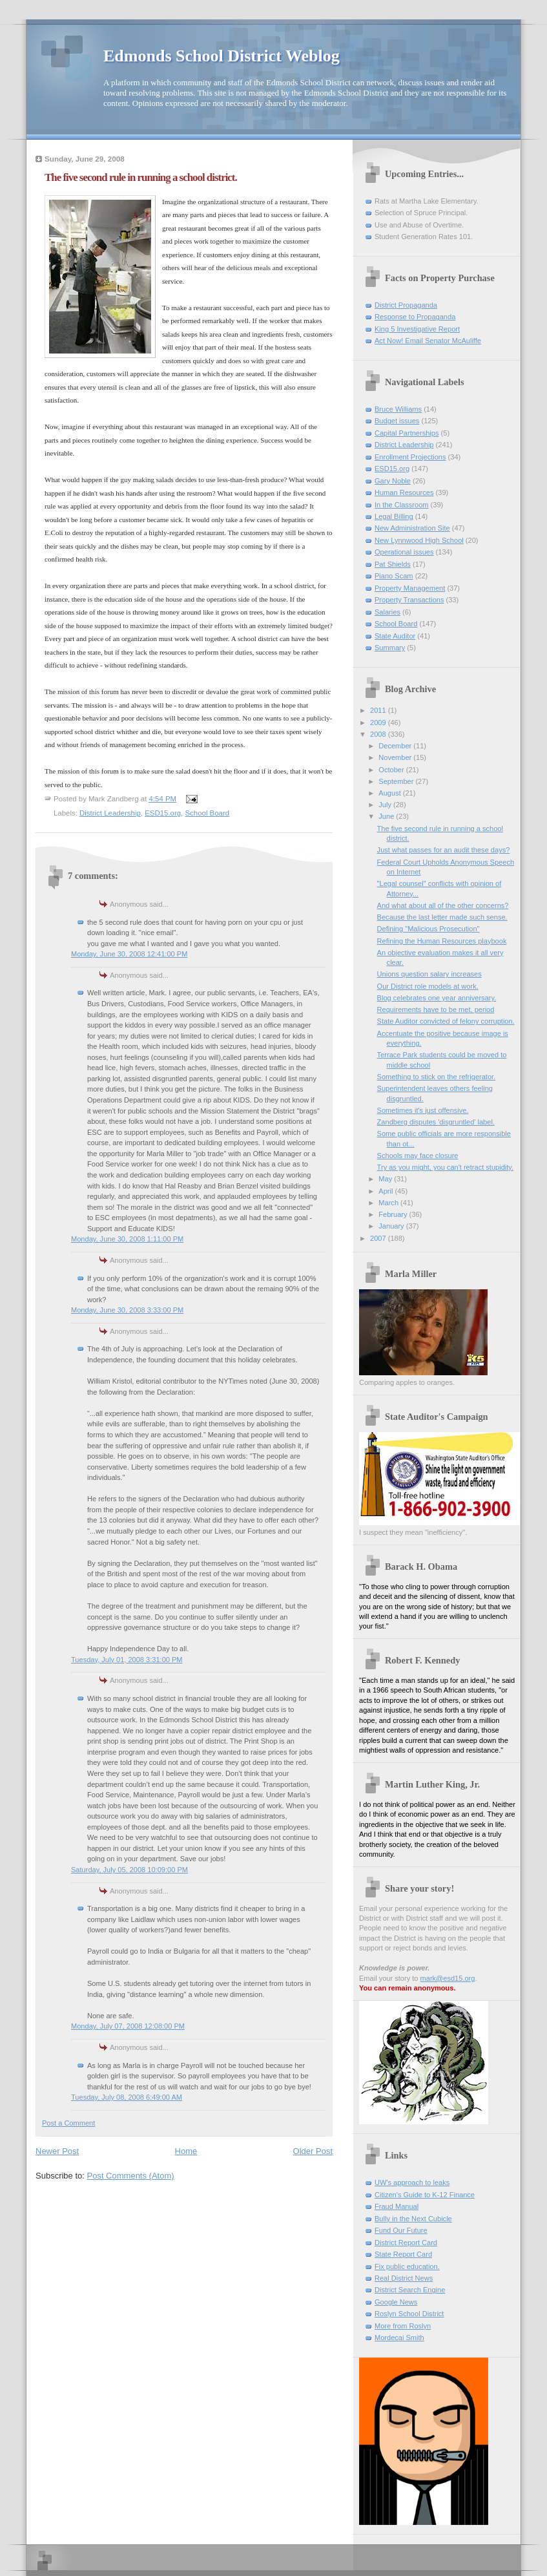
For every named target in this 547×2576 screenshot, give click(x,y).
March (389, 1203)
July (385, 804)
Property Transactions (409, 600)
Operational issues (404, 552)
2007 (379, 1238)
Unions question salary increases (429, 974)
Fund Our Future (401, 2230)
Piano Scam (394, 576)
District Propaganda (406, 305)
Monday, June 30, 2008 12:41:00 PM (129, 954)
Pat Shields (393, 564)
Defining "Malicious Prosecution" (428, 929)
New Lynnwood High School (419, 540)
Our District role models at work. (428, 986)
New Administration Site (412, 528)
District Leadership (110, 813)
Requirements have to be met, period (436, 1009)
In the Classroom (402, 505)
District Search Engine (410, 2290)
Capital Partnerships (407, 433)
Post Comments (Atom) (130, 2175)
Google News (396, 2302)
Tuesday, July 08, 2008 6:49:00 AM (126, 2097)
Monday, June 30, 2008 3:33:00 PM (127, 1310)
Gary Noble (393, 481)
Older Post (313, 2151)
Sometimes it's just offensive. (423, 1110)
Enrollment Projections (410, 457)
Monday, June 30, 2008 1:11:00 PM (127, 1239)
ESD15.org (163, 813)
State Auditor (395, 636)
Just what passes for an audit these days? (443, 850)
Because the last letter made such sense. (442, 917)
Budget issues (397, 421)
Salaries (387, 612)
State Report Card (403, 2254)
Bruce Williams (398, 409)
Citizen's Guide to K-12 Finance (425, 2195)
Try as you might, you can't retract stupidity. (445, 1167)
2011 (379, 710)
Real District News (404, 2278)
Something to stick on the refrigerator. (436, 1077)
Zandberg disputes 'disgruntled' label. (436, 1122)
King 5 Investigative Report (417, 329)
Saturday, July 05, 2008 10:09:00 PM (129, 1870)
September (396, 781)
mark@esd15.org (447, 1978)
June (387, 816)
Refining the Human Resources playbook (442, 941)
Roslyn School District (409, 2313)
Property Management (410, 588)
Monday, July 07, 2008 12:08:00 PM (128, 2026)
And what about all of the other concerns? (443, 905)
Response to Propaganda (415, 317)
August (390, 793)
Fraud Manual (396, 2206)
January (392, 1226)
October (392, 770)
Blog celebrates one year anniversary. (437, 998)
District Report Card (406, 2242)
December (395, 746)
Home (186, 2151)
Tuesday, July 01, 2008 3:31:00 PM (127, 1659)
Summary (390, 647)
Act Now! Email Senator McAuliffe (428, 340)
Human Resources (404, 492)
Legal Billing (394, 516)
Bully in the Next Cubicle (413, 2218)
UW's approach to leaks (412, 2182)
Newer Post (57, 2151)
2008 (379, 734)
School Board (207, 813)
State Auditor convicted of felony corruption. (446, 1021)
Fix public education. (407, 2266)
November (395, 757)
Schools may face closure (418, 1155)
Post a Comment (68, 2123)
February (393, 1214)
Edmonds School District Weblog (221, 56)
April (386, 1191)
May (386, 1179)
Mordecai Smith (399, 2337)
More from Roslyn (403, 2326)
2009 (379, 722)
